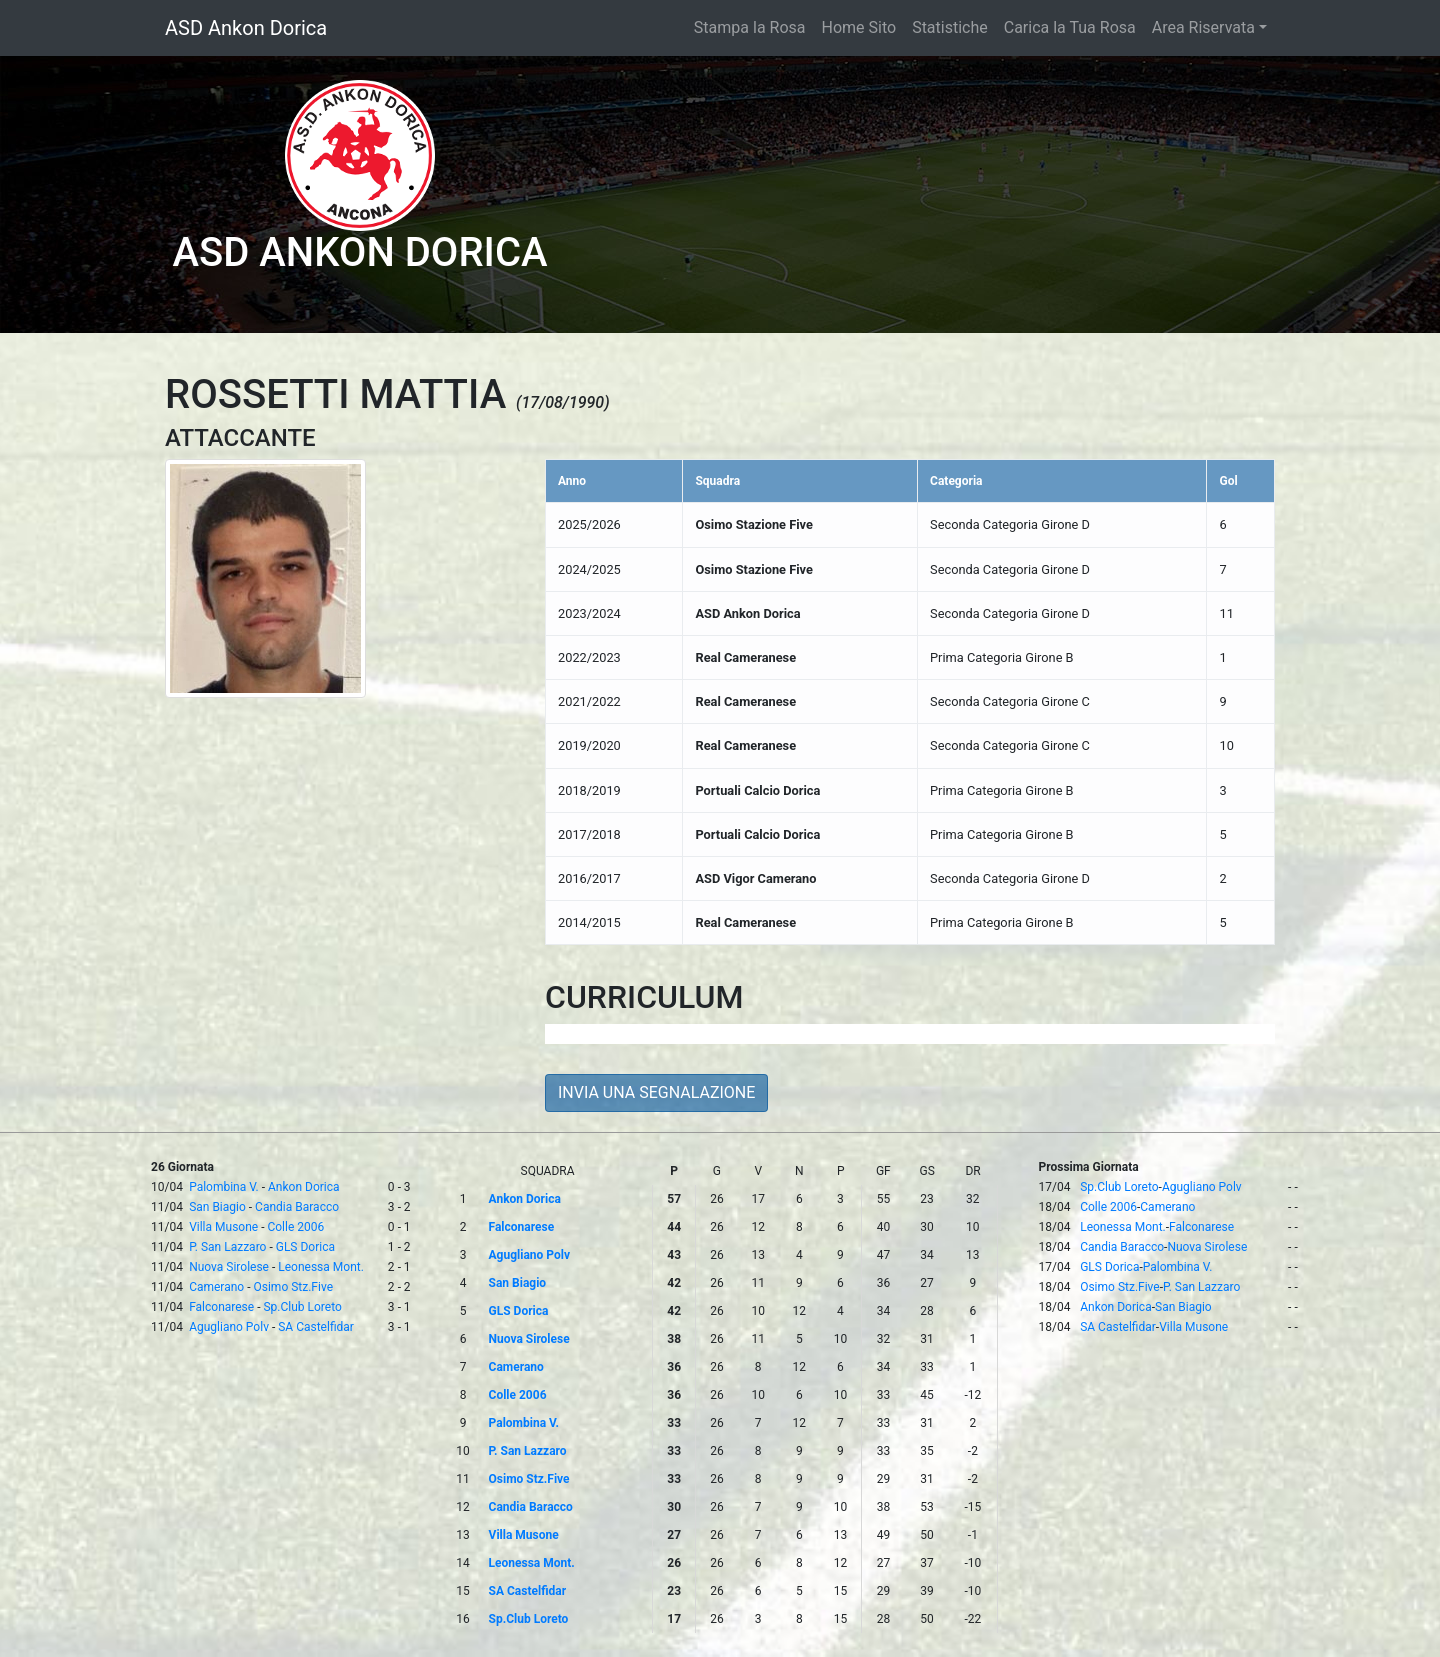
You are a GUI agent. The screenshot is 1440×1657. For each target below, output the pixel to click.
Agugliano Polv (229, 1327)
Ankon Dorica (304, 1187)
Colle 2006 (295, 1227)
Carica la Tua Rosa (1070, 27)
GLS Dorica (305, 1247)
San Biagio (217, 1207)
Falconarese (221, 1307)
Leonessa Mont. (321, 1267)
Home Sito (859, 27)
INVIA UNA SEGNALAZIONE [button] (656, 1092)
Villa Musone (223, 1227)
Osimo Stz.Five (293, 1287)
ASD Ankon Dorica (246, 28)
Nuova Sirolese (229, 1267)
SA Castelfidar (316, 1327)
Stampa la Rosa (750, 27)
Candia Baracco (297, 1207)
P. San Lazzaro (227, 1247)
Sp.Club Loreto (302, 1307)
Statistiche (950, 27)
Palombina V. (224, 1187)
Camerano (216, 1287)
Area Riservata (1203, 27)
